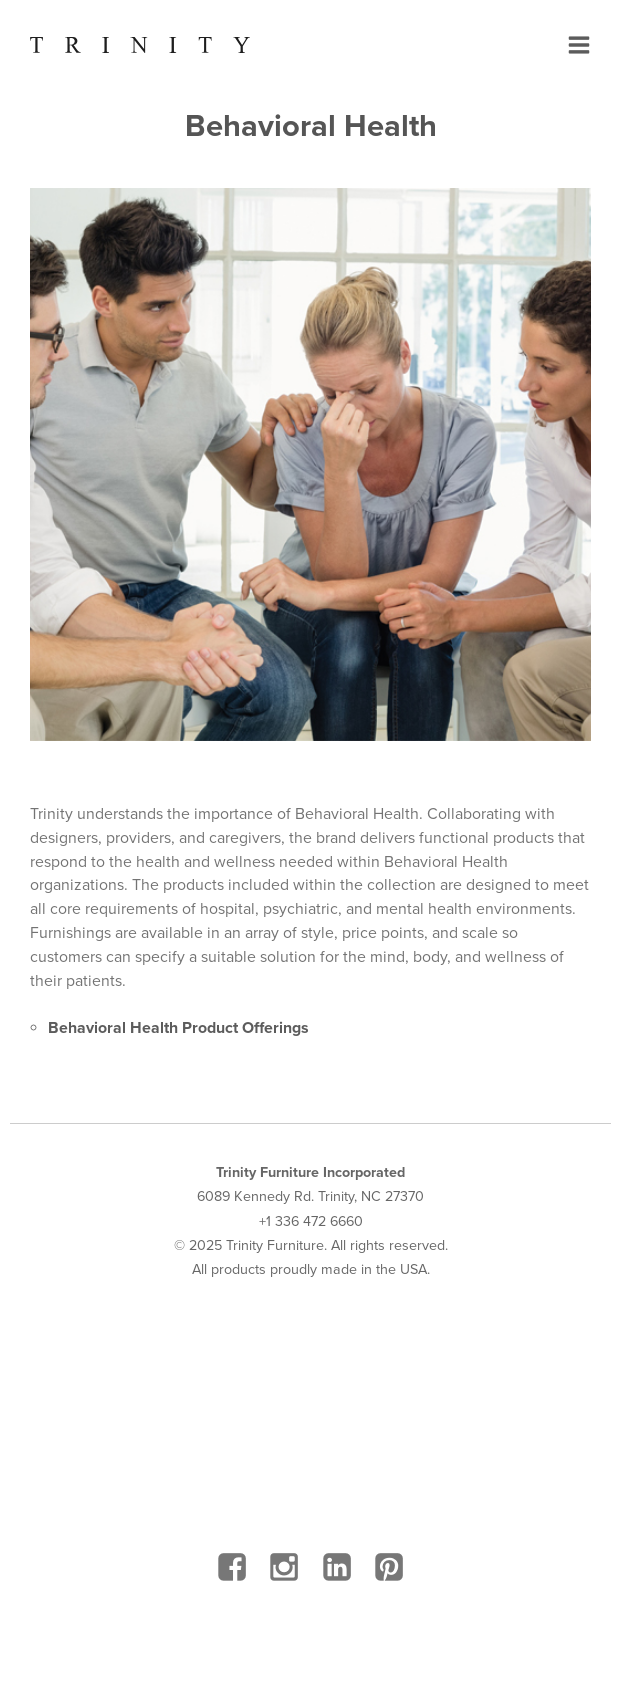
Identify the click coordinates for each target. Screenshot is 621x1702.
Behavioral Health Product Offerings (178, 1028)
